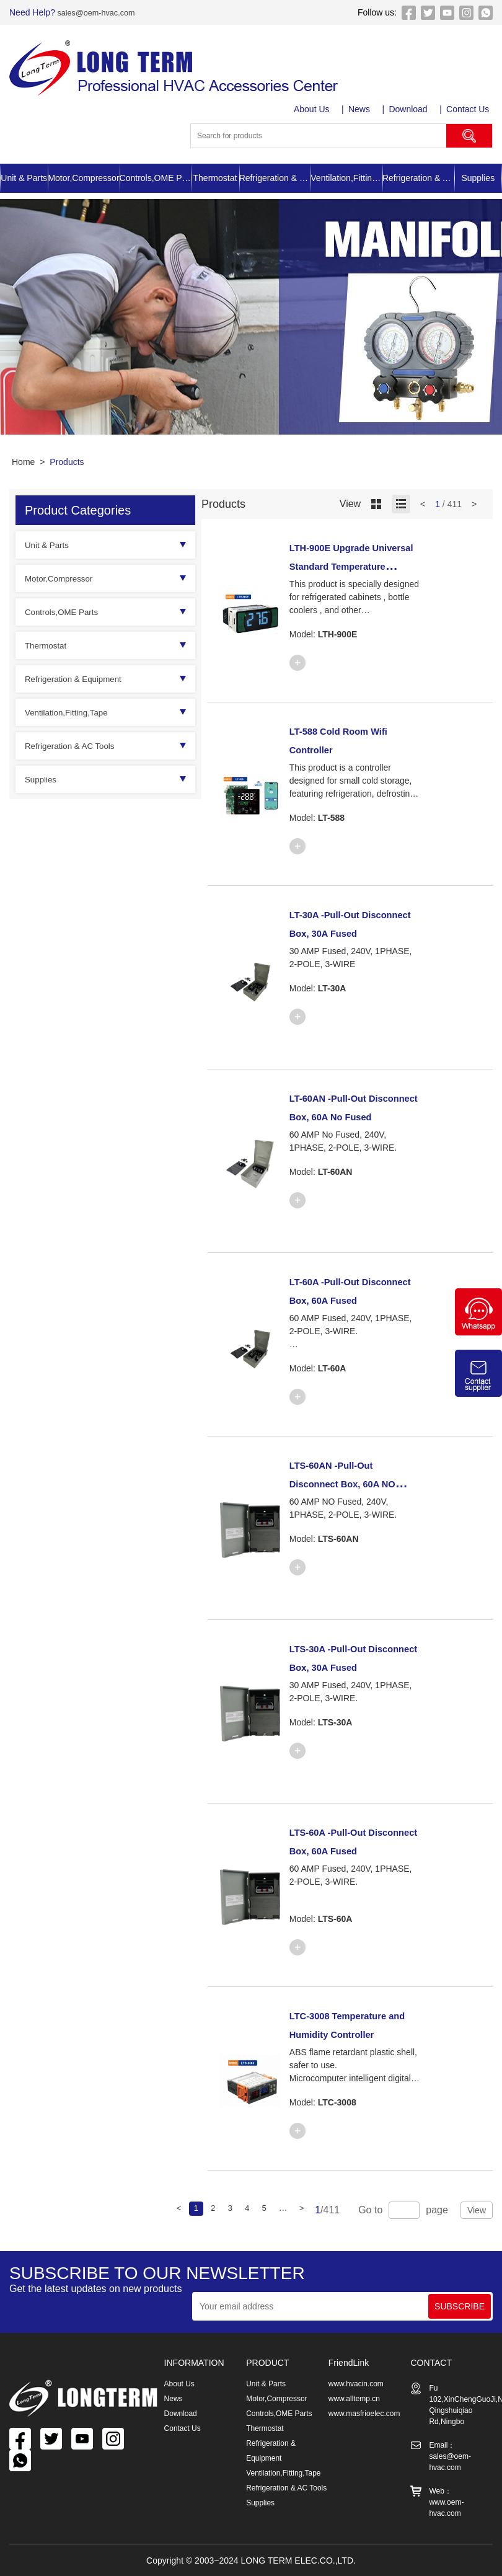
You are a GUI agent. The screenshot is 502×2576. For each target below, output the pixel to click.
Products (67, 462)
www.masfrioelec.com (364, 2413)
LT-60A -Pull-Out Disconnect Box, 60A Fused (350, 1299)
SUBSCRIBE (459, 2306)
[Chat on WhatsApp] (478, 1332)
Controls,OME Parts (156, 178)
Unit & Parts (24, 178)
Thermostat (215, 178)
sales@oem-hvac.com (99, 12)
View (476, 2210)
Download (411, 109)
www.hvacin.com (356, 2383)
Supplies (478, 178)
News (361, 109)
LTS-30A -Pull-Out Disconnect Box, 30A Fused (350, 1666)
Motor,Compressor (83, 178)
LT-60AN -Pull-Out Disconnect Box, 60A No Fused (350, 1116)
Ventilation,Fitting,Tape (346, 178)
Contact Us (471, 109)
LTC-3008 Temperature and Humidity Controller (347, 2033)
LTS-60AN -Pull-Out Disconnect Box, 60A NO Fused (350, 1483)
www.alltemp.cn (354, 2398)
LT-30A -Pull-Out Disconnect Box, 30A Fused (350, 932)
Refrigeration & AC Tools (418, 178)
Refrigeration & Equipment (275, 178)
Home (23, 462)
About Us (314, 109)
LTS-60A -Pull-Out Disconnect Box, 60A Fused (350, 1850)
